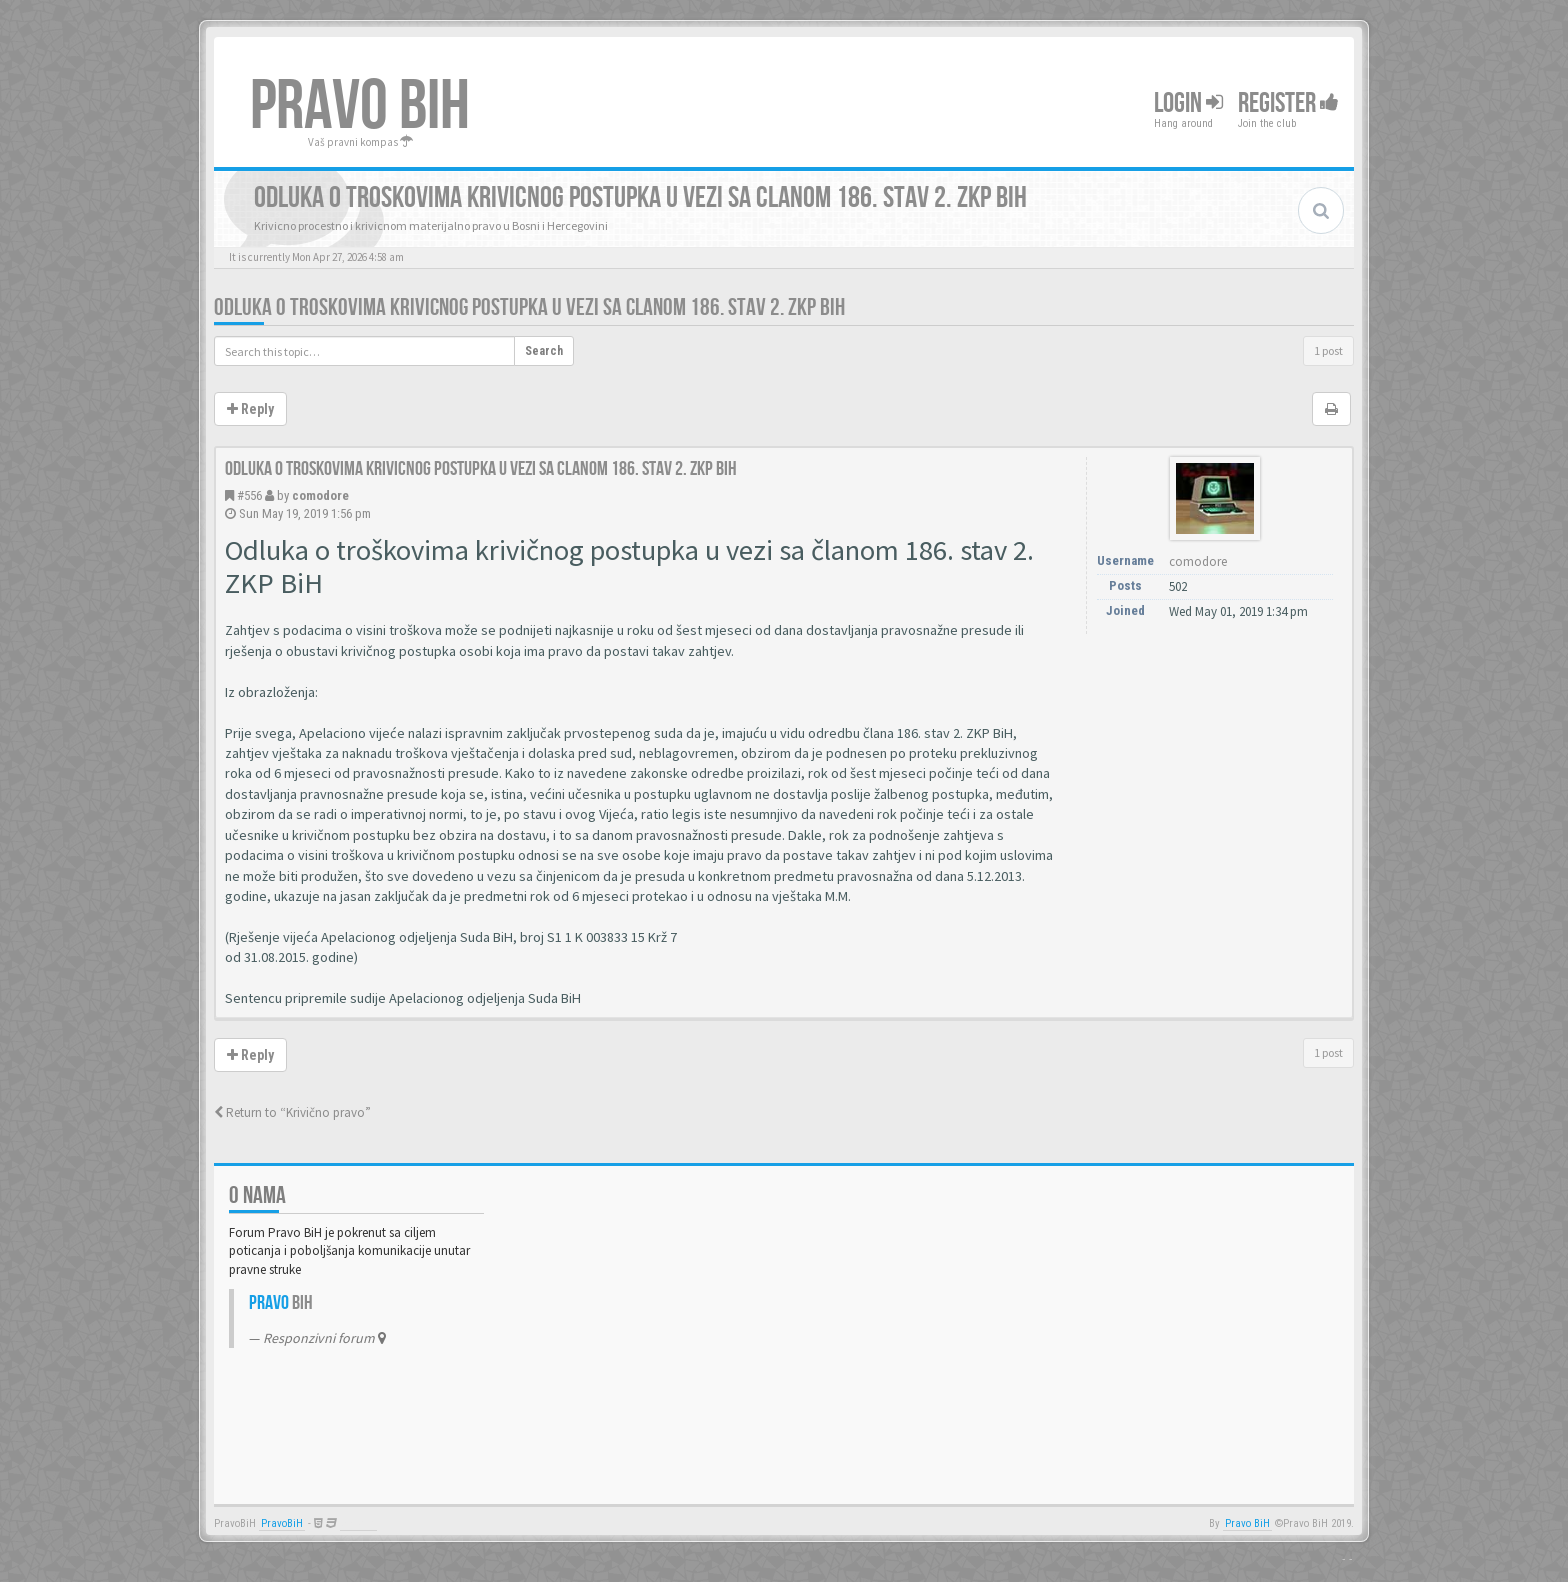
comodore (320, 495)
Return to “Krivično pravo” (292, 1112)
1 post (1328, 350)
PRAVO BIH (360, 107)
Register (1288, 103)
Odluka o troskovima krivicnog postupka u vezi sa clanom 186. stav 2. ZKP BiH (529, 307)
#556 (249, 495)
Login (1188, 103)
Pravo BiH (1247, 1523)
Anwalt (358, 1523)
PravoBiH (282, 1523)
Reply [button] (250, 409)
